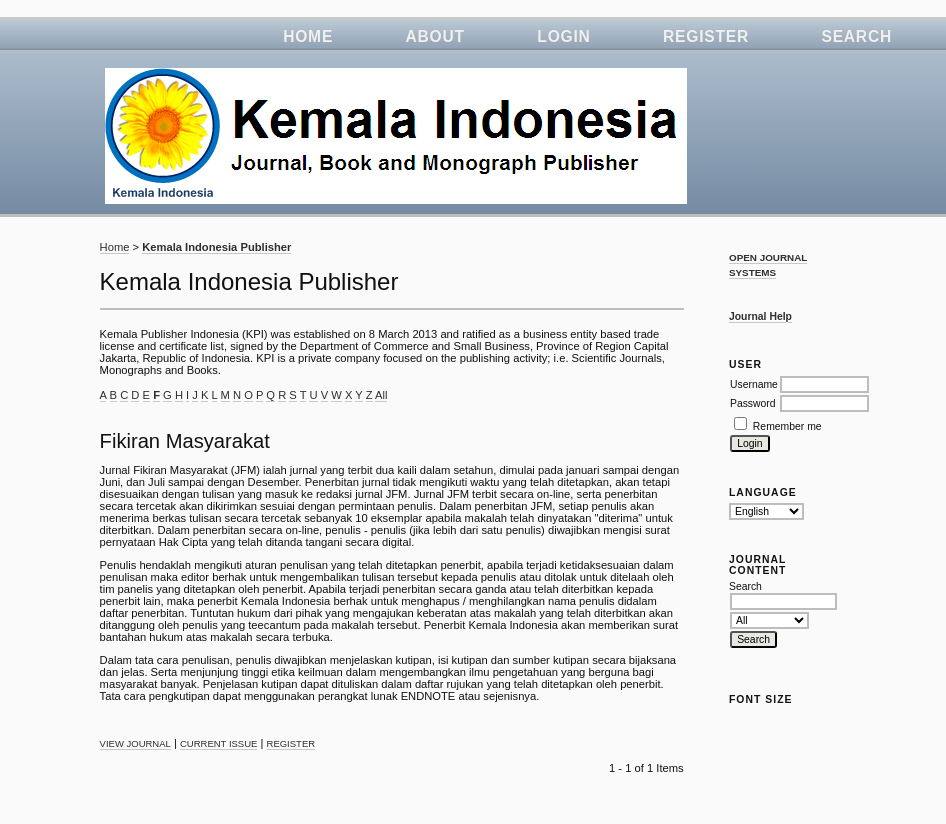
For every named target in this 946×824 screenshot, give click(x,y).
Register (706, 36)
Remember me (787, 426)
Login (563, 36)
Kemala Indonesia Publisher (216, 247)
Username (754, 384)
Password (753, 403)
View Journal (135, 743)
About (435, 36)
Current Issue (218, 743)
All (381, 395)
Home (308, 36)
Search (856, 36)
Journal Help (760, 316)
